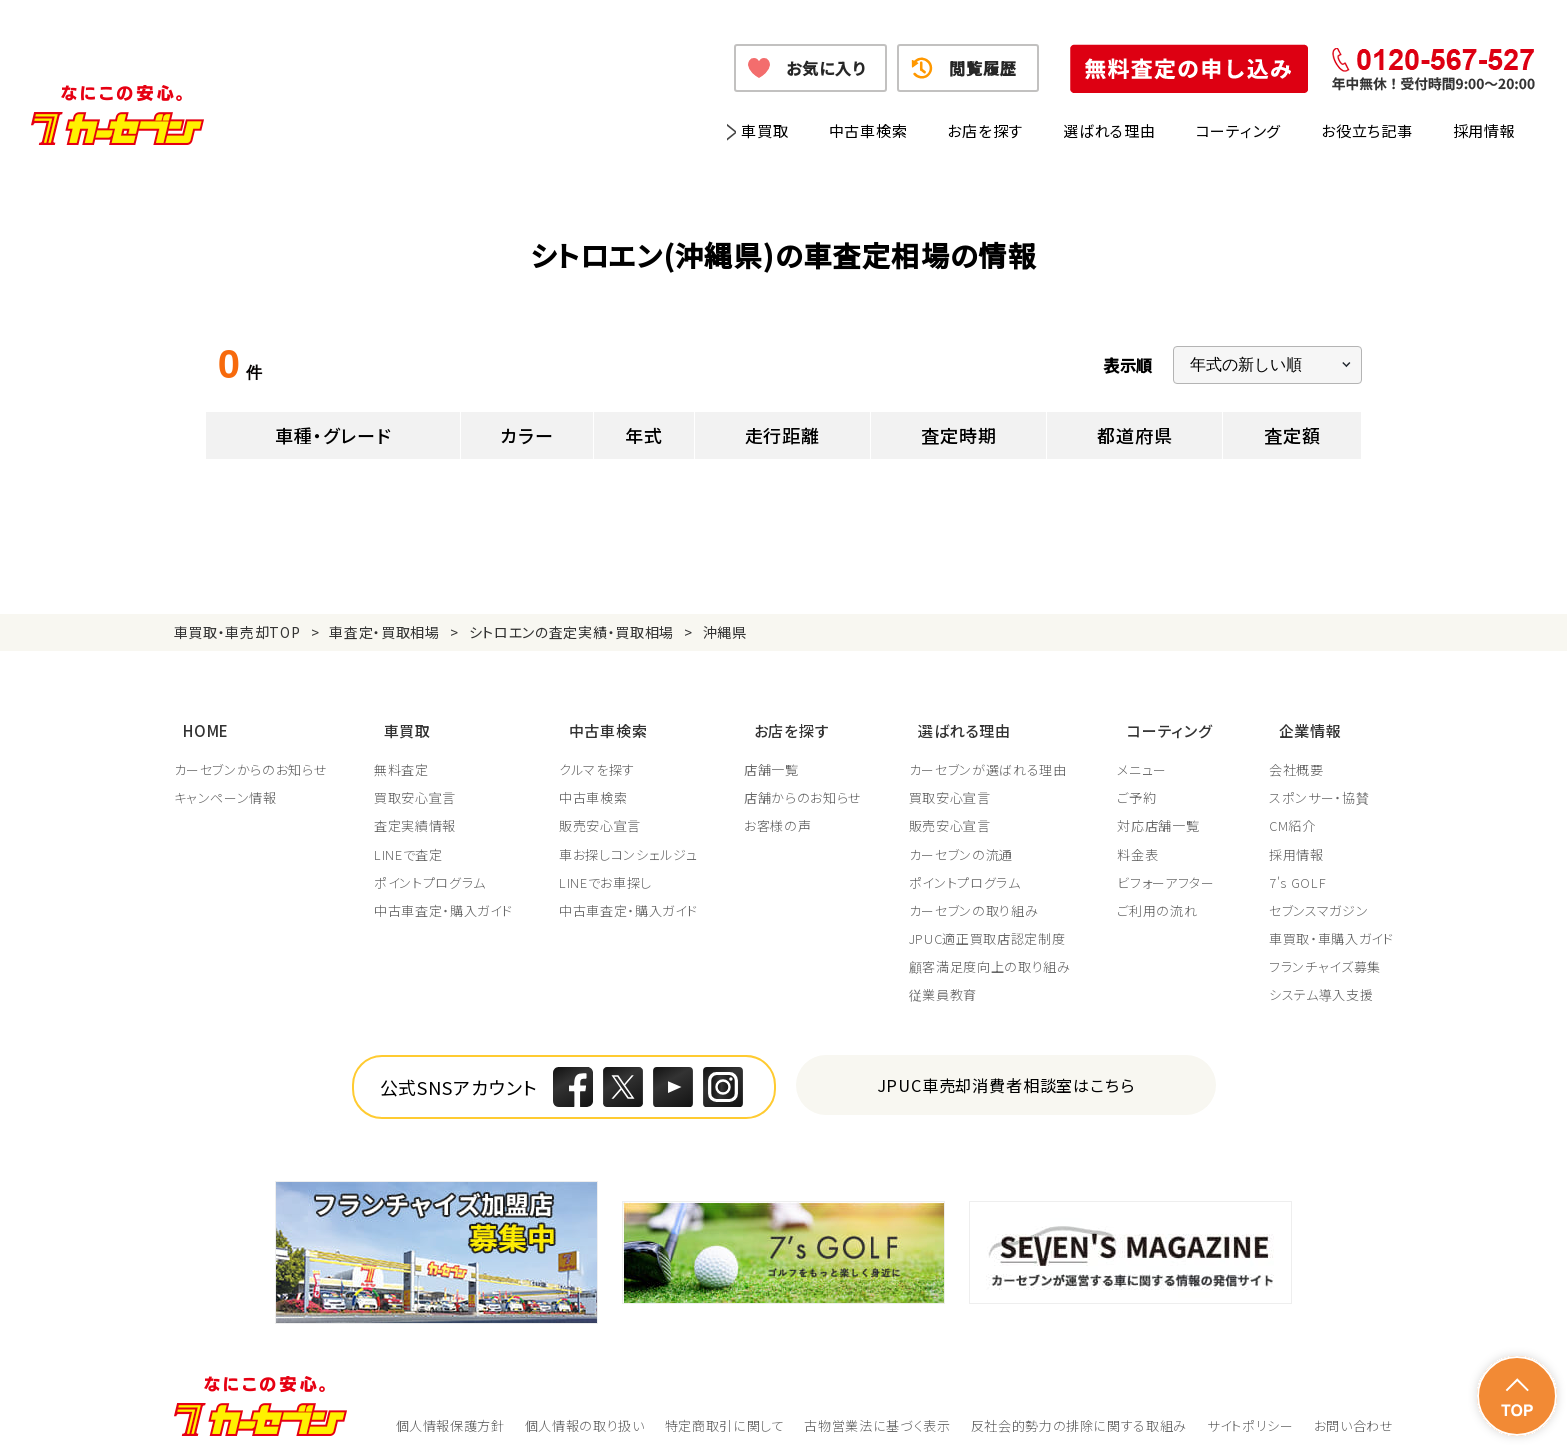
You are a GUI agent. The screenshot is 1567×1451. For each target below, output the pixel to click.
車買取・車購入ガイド (1331, 924)
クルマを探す (600, 755)
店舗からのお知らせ (807, 783)
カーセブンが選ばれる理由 (993, 755)
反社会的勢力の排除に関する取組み (1079, 1410)
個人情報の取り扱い (585, 1410)
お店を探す (985, 130)
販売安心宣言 (603, 811)
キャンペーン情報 (225, 783)
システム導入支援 (1321, 980)
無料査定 (402, 755)
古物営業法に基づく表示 (877, 1410)
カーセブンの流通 (966, 839)
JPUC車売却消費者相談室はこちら (1005, 1069)
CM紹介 (1292, 811)
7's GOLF (1297, 868)
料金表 (1144, 839)
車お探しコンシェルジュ (631, 839)
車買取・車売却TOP (237, 632)
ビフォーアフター (1172, 868)
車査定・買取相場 (384, 632)
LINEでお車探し (608, 868)
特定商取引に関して (725, 1410)
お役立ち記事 (1367, 130)
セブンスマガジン (1318, 896)
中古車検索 (868, 130)
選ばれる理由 (1109, 130)
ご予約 (1143, 783)
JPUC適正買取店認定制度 (992, 924)
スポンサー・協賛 (1319, 783)
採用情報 (1484, 130)
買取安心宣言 (416, 783)
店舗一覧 (775, 755)
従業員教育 (948, 980)
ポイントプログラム (431, 868)
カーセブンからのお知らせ (251, 755)
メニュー (1149, 755)
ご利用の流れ (1164, 896)
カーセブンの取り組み (979, 896)
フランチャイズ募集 (1325, 952)
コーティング (1239, 130)
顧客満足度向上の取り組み (995, 952)
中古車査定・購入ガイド (444, 896)
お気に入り (825, 68)
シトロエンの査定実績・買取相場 (572, 632)
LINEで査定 (409, 839)
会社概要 (1296, 755)
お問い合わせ (1354, 1410)
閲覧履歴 (982, 68)
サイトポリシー (1250, 1410)
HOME (197, 721)
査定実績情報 (416, 811)
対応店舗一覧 (1165, 811)
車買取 (764, 130)
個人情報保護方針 (450, 1410)
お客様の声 (781, 811)
